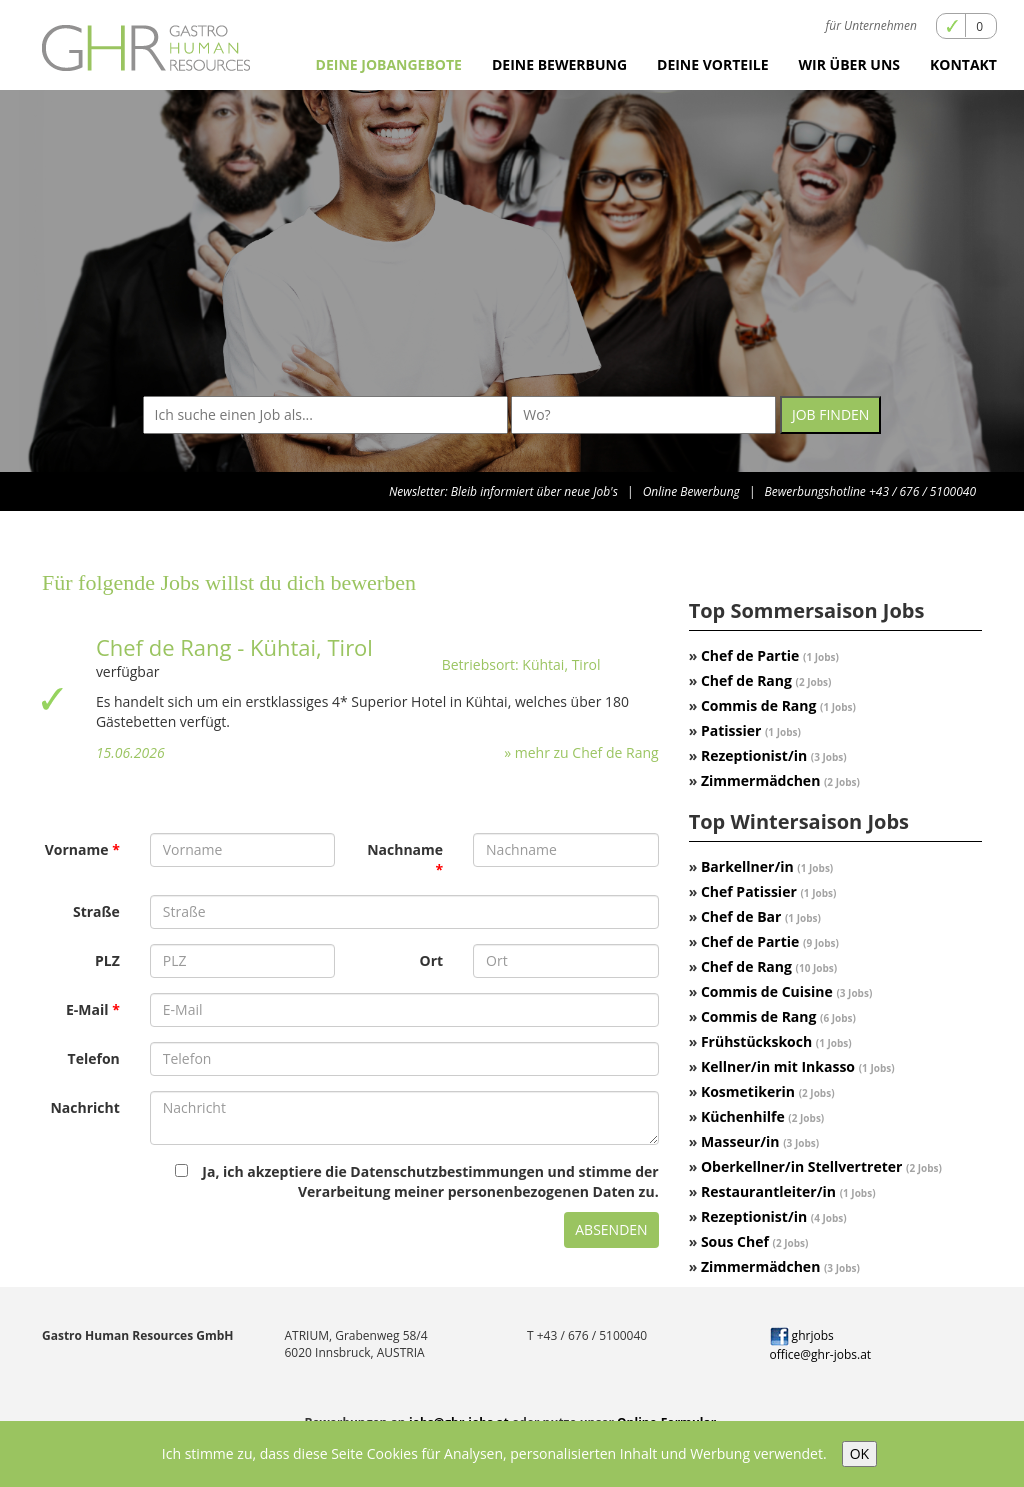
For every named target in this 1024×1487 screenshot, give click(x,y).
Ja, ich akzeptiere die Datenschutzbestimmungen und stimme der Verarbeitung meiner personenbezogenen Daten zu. (416, 1181)
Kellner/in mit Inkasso (798, 1066)
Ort (432, 960)
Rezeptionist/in (774, 755)
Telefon (94, 1058)
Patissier (751, 730)
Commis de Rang (778, 705)
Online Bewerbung (691, 491)
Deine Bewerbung (559, 64)
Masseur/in (760, 1141)
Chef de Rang (766, 680)
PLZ (107, 960)
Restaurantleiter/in (788, 1191)
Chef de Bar (761, 916)
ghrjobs (802, 1335)
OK (859, 1453)
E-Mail (87, 1009)
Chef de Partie (770, 655)
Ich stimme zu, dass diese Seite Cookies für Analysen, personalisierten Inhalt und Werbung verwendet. (494, 1453)
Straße (96, 911)
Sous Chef (755, 1241)
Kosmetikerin (768, 1091)
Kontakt (963, 64)
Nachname (405, 849)
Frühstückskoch (776, 1041)
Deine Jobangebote (389, 64)
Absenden (611, 1229)
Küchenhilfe (762, 1116)
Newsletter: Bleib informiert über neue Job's (503, 491)
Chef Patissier (768, 891)
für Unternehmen (871, 25)
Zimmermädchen (780, 780)
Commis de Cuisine (786, 991)
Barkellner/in (767, 866)
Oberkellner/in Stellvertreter (821, 1166)
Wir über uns (849, 64)
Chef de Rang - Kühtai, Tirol (234, 647)
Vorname (77, 849)
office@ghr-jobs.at (821, 1354)
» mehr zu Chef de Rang (581, 752)
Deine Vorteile (713, 64)
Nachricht (84, 1107)
